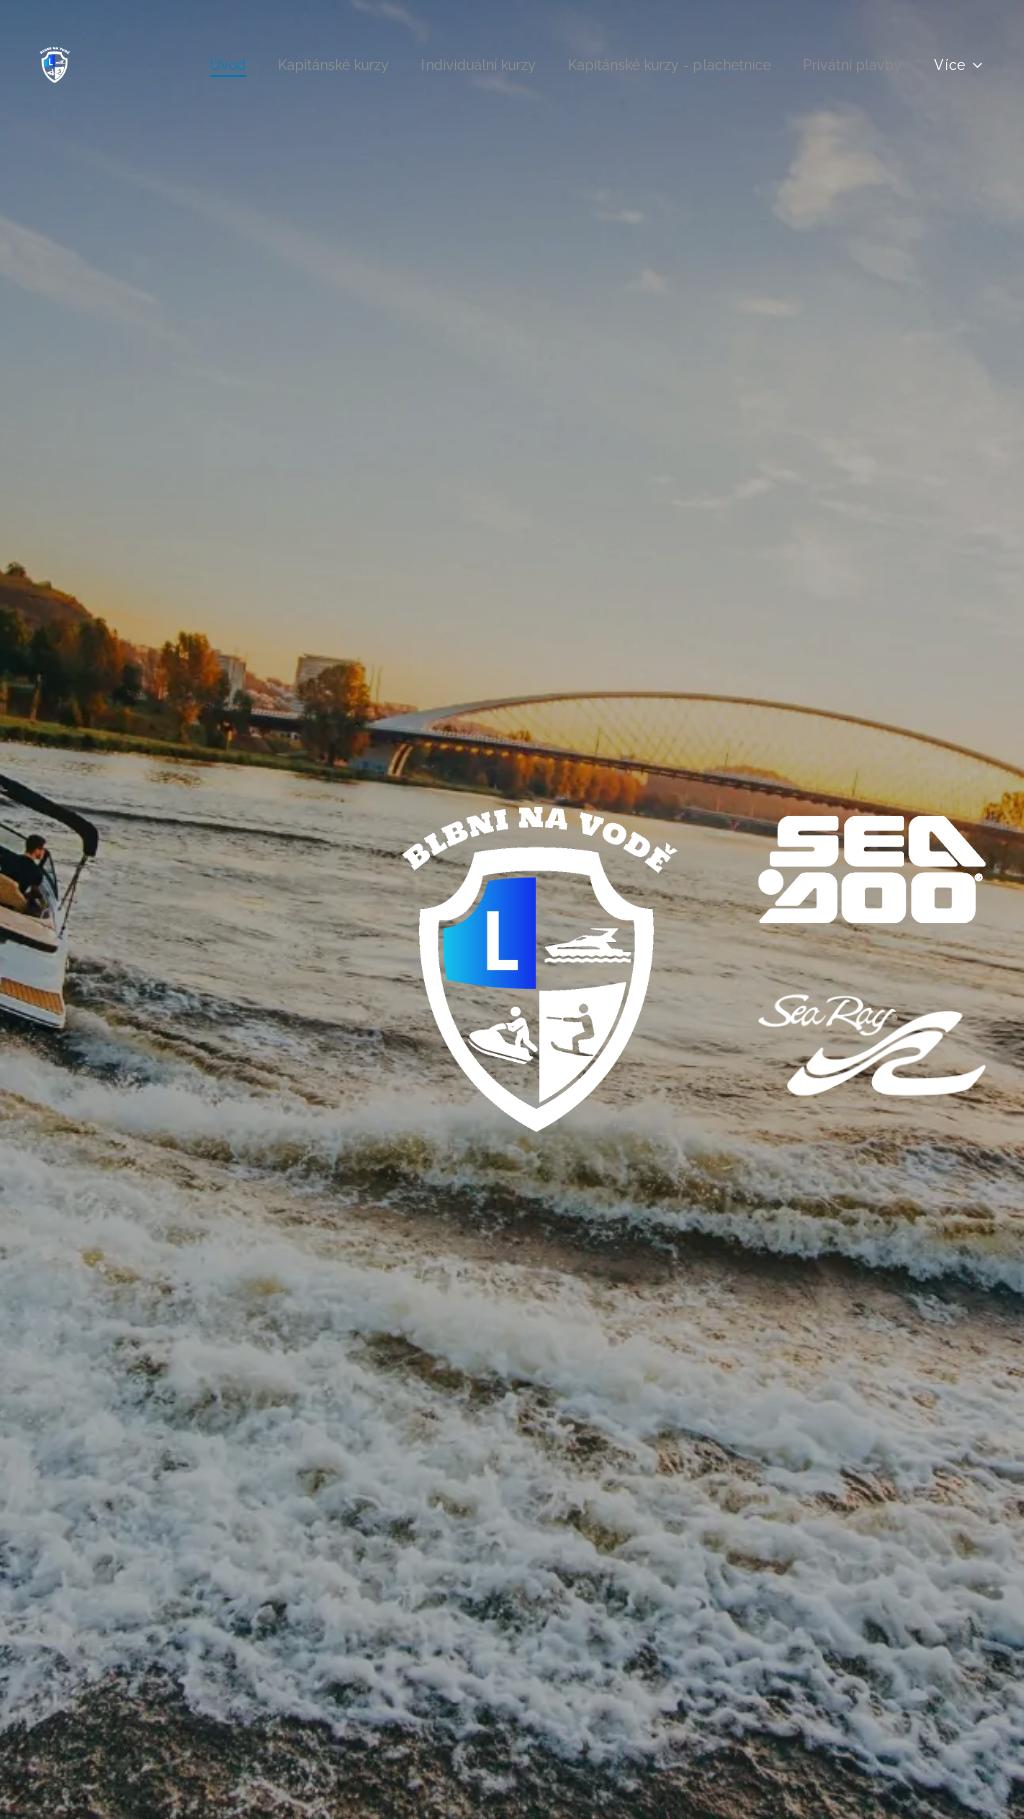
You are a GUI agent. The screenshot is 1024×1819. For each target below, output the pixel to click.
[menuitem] (179, 65)
